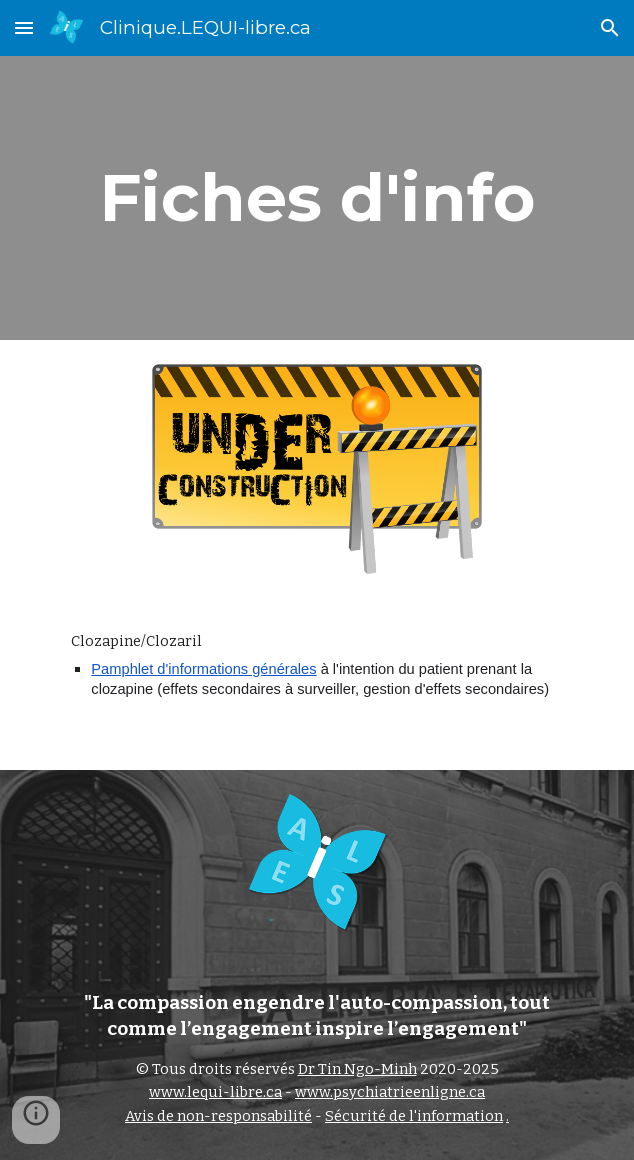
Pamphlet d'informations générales (203, 669)
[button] (24, 27)
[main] (316, 197)
